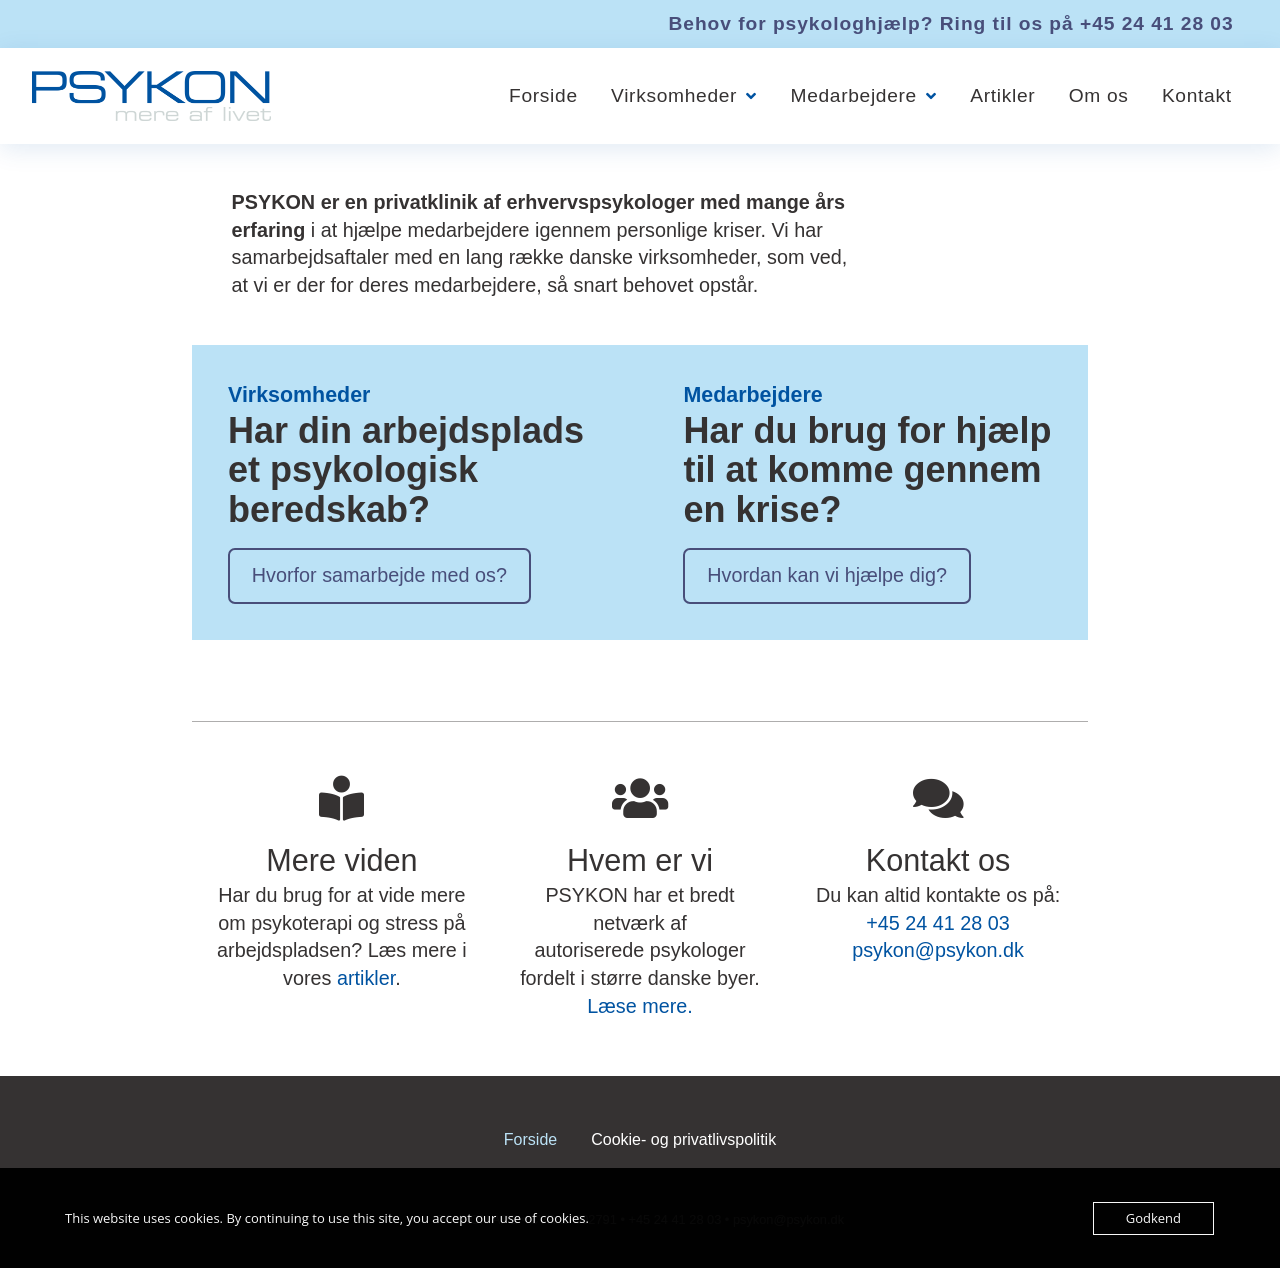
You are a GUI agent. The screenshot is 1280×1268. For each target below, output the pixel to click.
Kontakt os (938, 860)
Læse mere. (640, 1006)
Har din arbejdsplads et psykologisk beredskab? (406, 470)
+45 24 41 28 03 (1157, 23)
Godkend (1153, 1218)
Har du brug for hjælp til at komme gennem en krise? (867, 470)
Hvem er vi (640, 860)
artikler (366, 978)
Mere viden (341, 860)
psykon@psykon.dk (938, 950)
